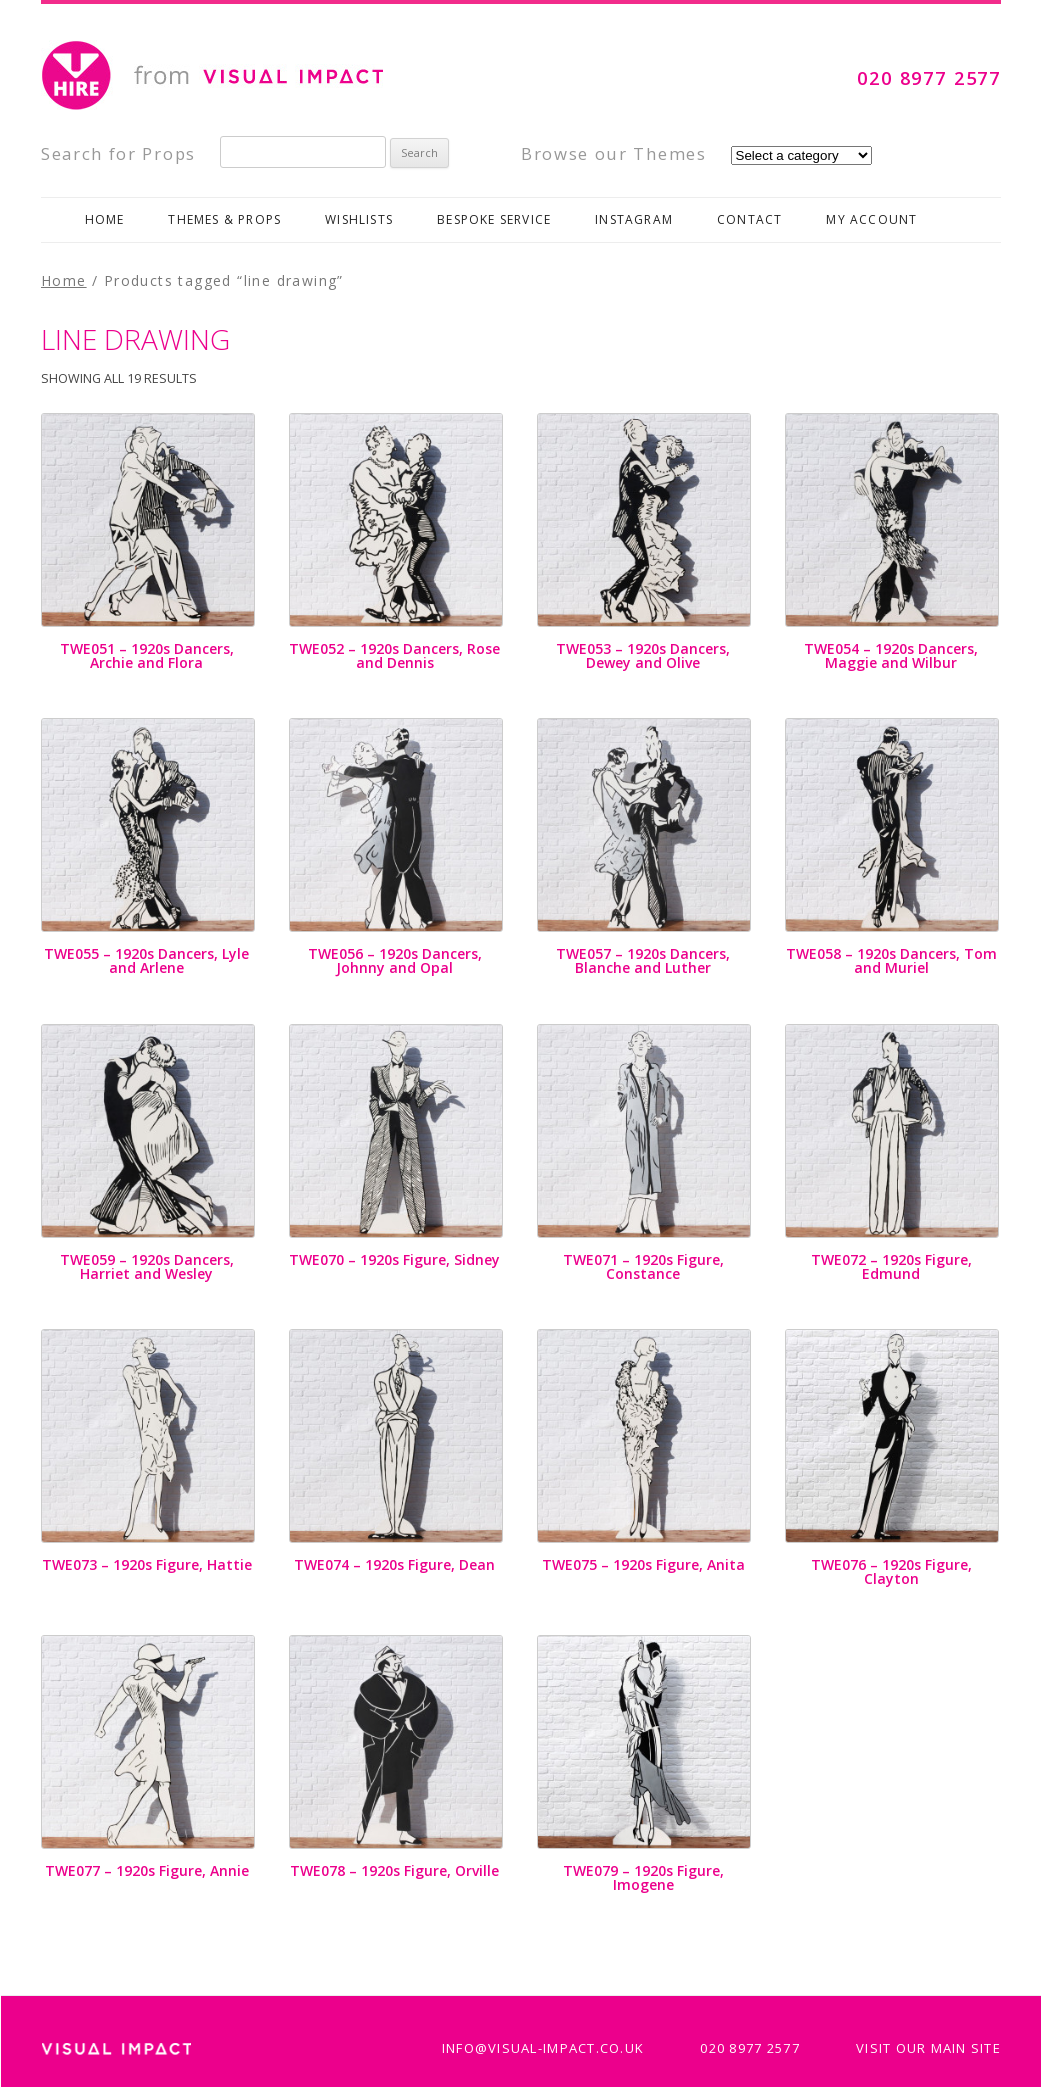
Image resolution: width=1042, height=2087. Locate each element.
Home (105, 219)
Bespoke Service (494, 219)
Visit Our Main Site (928, 2048)
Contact (749, 219)
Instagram (634, 219)
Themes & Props (224, 219)
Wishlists (359, 219)
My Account (871, 219)
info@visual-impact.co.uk (543, 2048)
